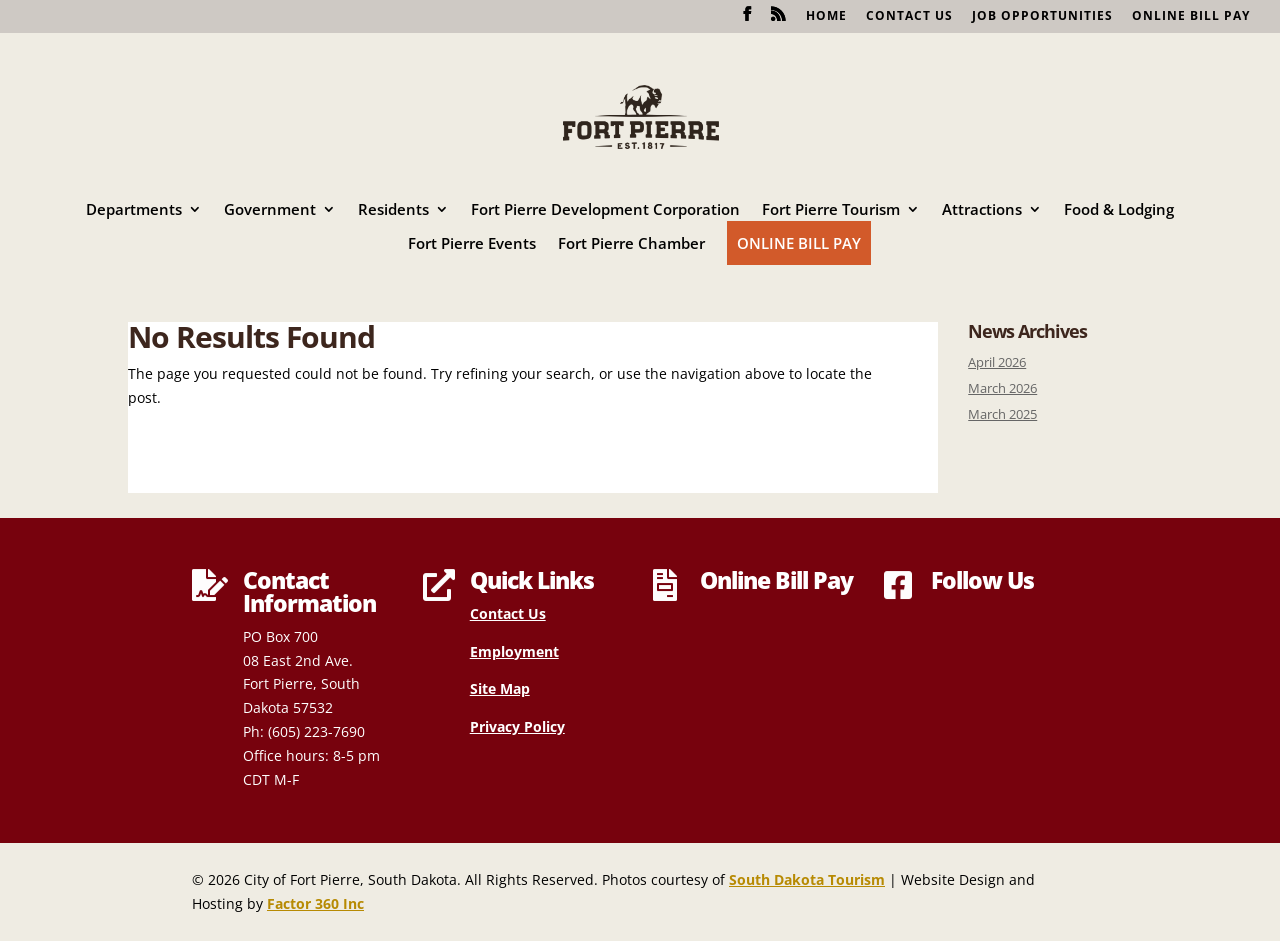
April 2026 (997, 362)
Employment (514, 651)
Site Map (500, 688)
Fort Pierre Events (472, 244)
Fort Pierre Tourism (831, 210)
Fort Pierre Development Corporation (605, 210)
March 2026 (1002, 388)
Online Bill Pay (1191, 17)
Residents (393, 210)
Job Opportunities (1042, 17)
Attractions (982, 210)
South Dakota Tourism (807, 879)
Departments (134, 210)
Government (270, 210)
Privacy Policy (517, 726)
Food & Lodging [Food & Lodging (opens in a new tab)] (1119, 210)
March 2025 (1002, 414)
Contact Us (909, 17)
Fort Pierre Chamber (631, 244)
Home (826, 17)
